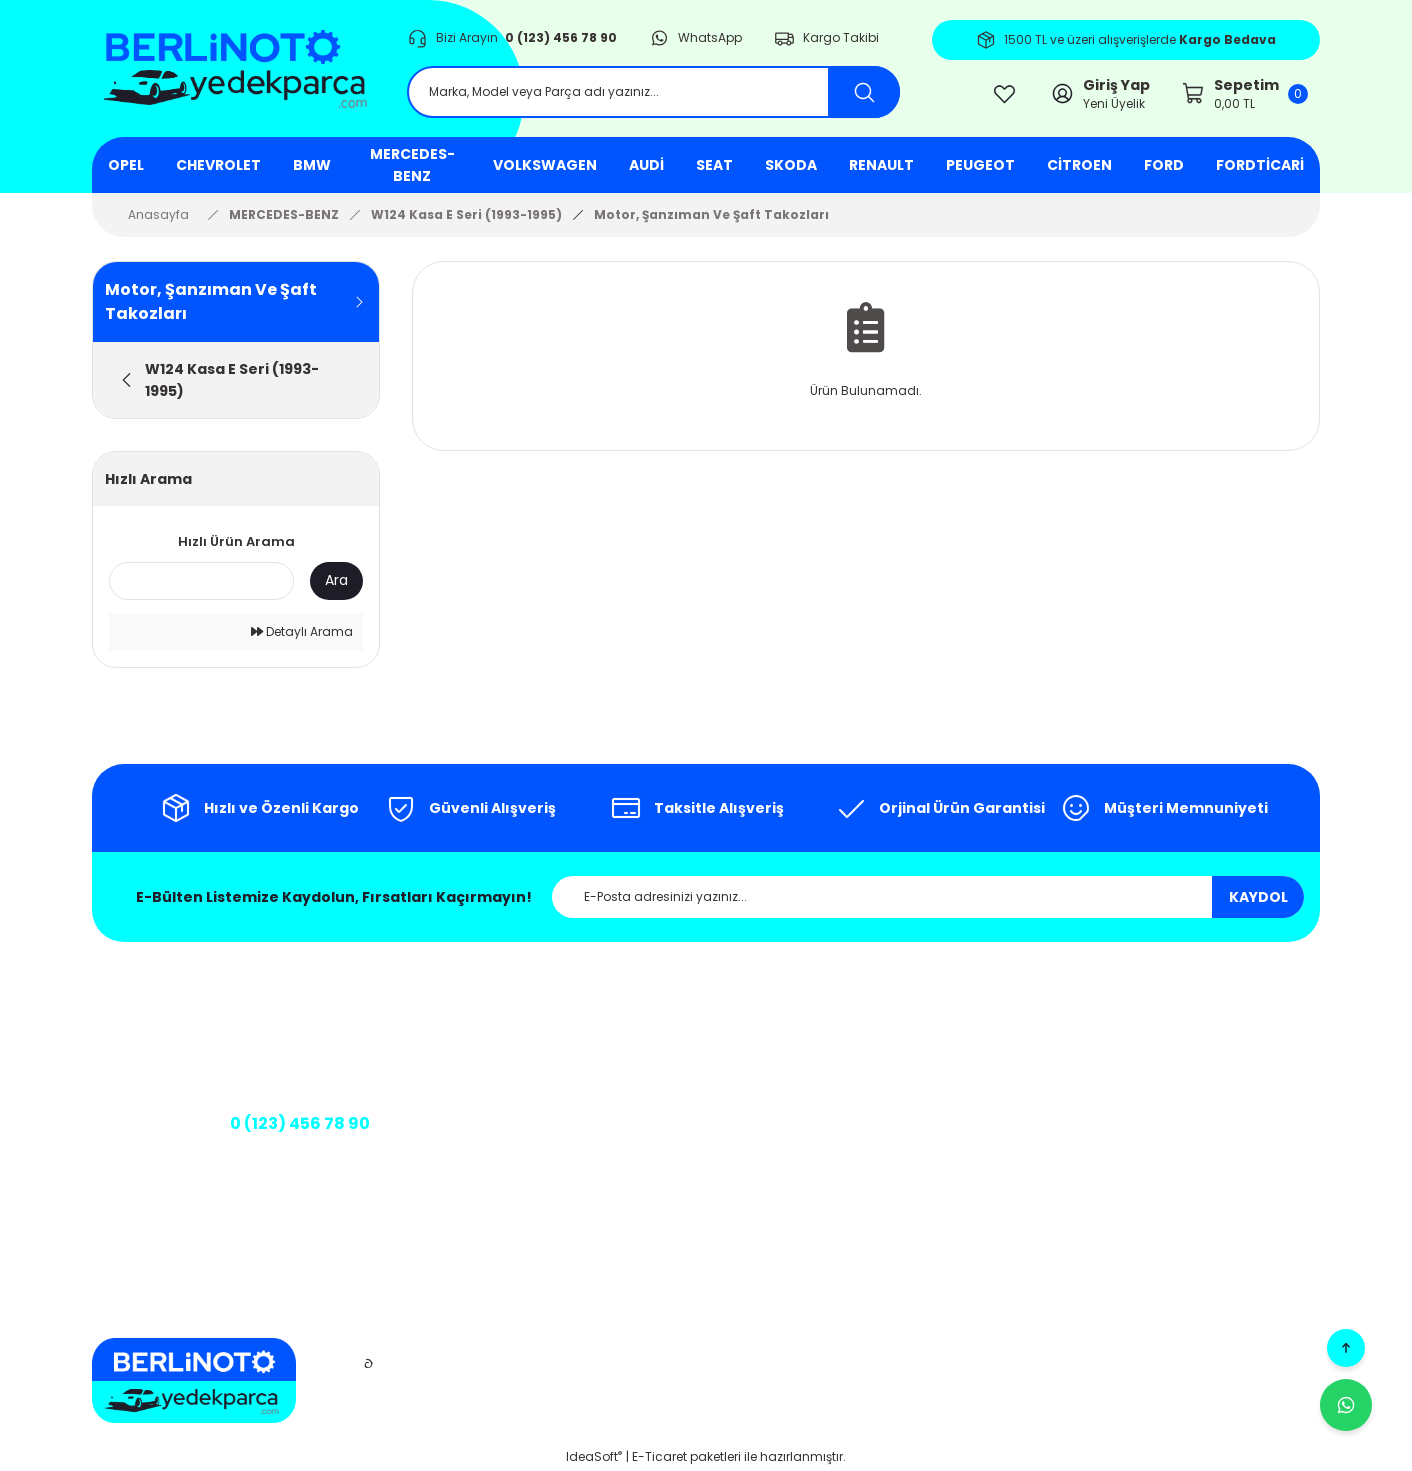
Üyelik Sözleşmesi (840, 1165)
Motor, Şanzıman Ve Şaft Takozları (711, 214)
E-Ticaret (659, 1456)
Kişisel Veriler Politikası (853, 1133)
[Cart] (1245, 93)
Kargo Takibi (544, 1113)
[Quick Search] (201, 581)
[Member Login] (1100, 93)
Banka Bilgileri (527, 1155)
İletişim (527, 1049)
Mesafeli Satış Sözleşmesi (829, 1027)
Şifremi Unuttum (1178, 1113)
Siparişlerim (1165, 1081)
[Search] (653, 92)
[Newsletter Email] (928, 897)
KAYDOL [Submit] (1258, 897)
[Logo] (233, 69)
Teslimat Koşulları (841, 1197)
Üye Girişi (1157, 1017)
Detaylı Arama (302, 631)
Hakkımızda (542, 1017)
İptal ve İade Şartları (848, 1101)
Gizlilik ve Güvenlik (842, 1069)
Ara (336, 580)
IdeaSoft (594, 1456)
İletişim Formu (548, 1081)
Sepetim (1155, 1049)
